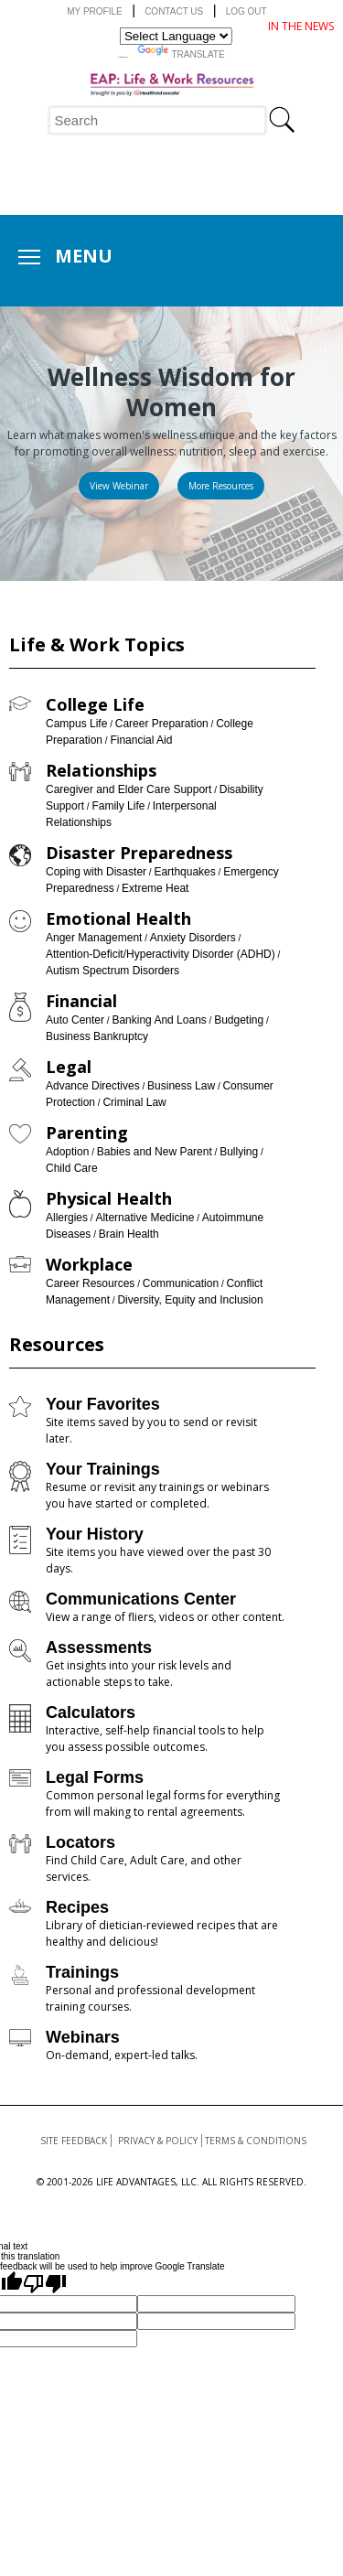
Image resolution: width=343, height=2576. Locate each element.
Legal (68, 1067)
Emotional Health (118, 918)
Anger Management (94, 937)
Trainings (82, 1972)
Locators (80, 1842)
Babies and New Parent (154, 1151)
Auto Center (75, 1020)
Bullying (239, 1151)
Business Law (181, 1085)
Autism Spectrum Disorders (112, 970)
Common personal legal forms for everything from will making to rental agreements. (163, 1803)
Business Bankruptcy (97, 1036)
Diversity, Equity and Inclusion (190, 1299)
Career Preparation (162, 723)
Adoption (67, 1151)
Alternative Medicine (144, 1217)
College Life (95, 704)
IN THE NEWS (301, 26)
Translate (180, 52)
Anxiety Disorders (193, 937)
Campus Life (76, 723)
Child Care (72, 1168)
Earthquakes (184, 871)
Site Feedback (73, 2140)
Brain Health (129, 1234)
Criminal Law (134, 1102)
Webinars (83, 2037)
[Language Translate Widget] (176, 36)
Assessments (99, 1647)
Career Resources (90, 1283)
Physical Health (109, 1198)
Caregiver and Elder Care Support (128, 789)
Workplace (89, 1264)
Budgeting (238, 1020)
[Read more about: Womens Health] (220, 486)
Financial (81, 1001)
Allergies (67, 1217)
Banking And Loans (159, 1020)
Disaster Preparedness (139, 853)
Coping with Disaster (96, 871)
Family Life (118, 806)
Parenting (87, 1132)
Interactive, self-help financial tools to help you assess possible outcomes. (155, 1739)
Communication (181, 1283)
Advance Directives (93, 1085)
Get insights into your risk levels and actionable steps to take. (138, 1674)
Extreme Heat (155, 888)
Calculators (90, 1712)
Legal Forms (95, 1777)
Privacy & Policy (158, 2140)
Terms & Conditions (255, 2140)
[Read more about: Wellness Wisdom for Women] (119, 486)
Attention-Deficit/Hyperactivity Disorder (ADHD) (160, 954)
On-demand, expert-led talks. (122, 2055)
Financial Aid (141, 740)
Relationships (101, 770)
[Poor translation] (45, 2283)
